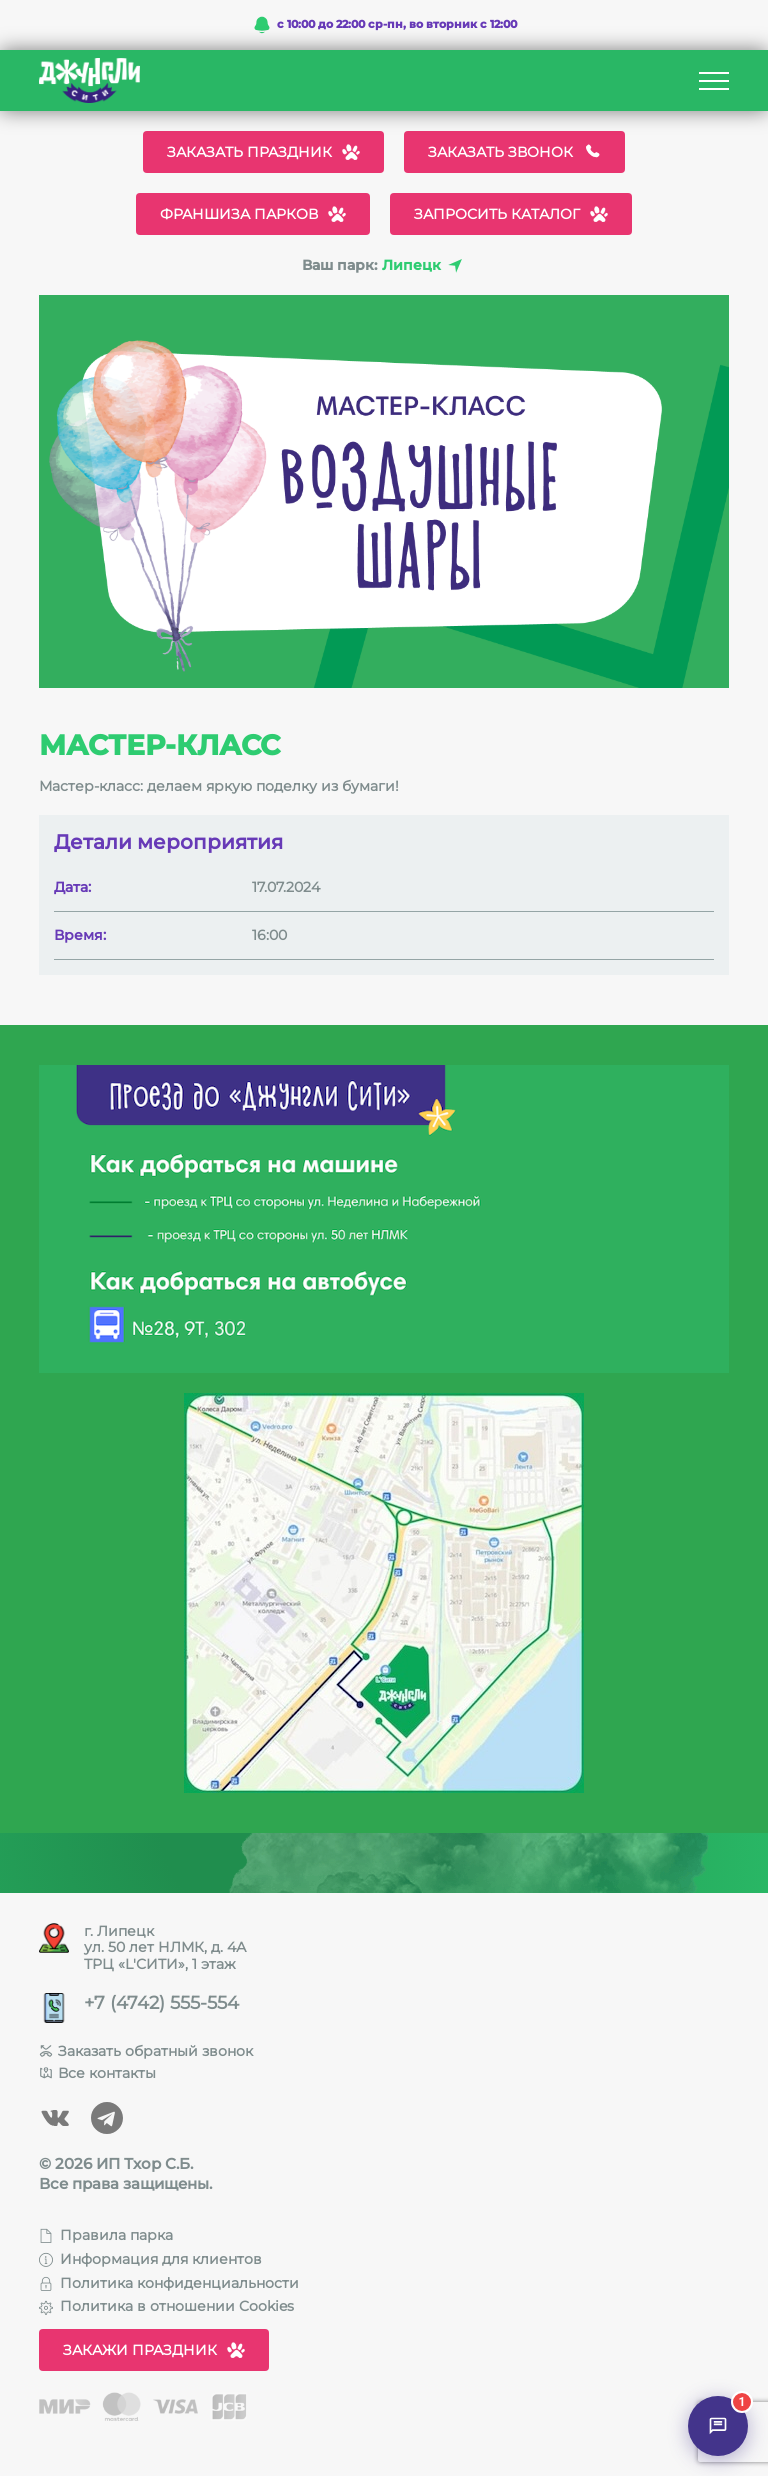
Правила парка (106, 2235)
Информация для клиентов (150, 2259)
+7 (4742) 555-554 (161, 2003)
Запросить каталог (511, 214)
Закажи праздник (154, 2350)
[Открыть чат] (718, 2426)
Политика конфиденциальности (169, 2283)
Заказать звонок (514, 152)
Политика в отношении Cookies (166, 2306)
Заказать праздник (263, 152)
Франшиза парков (253, 214)
